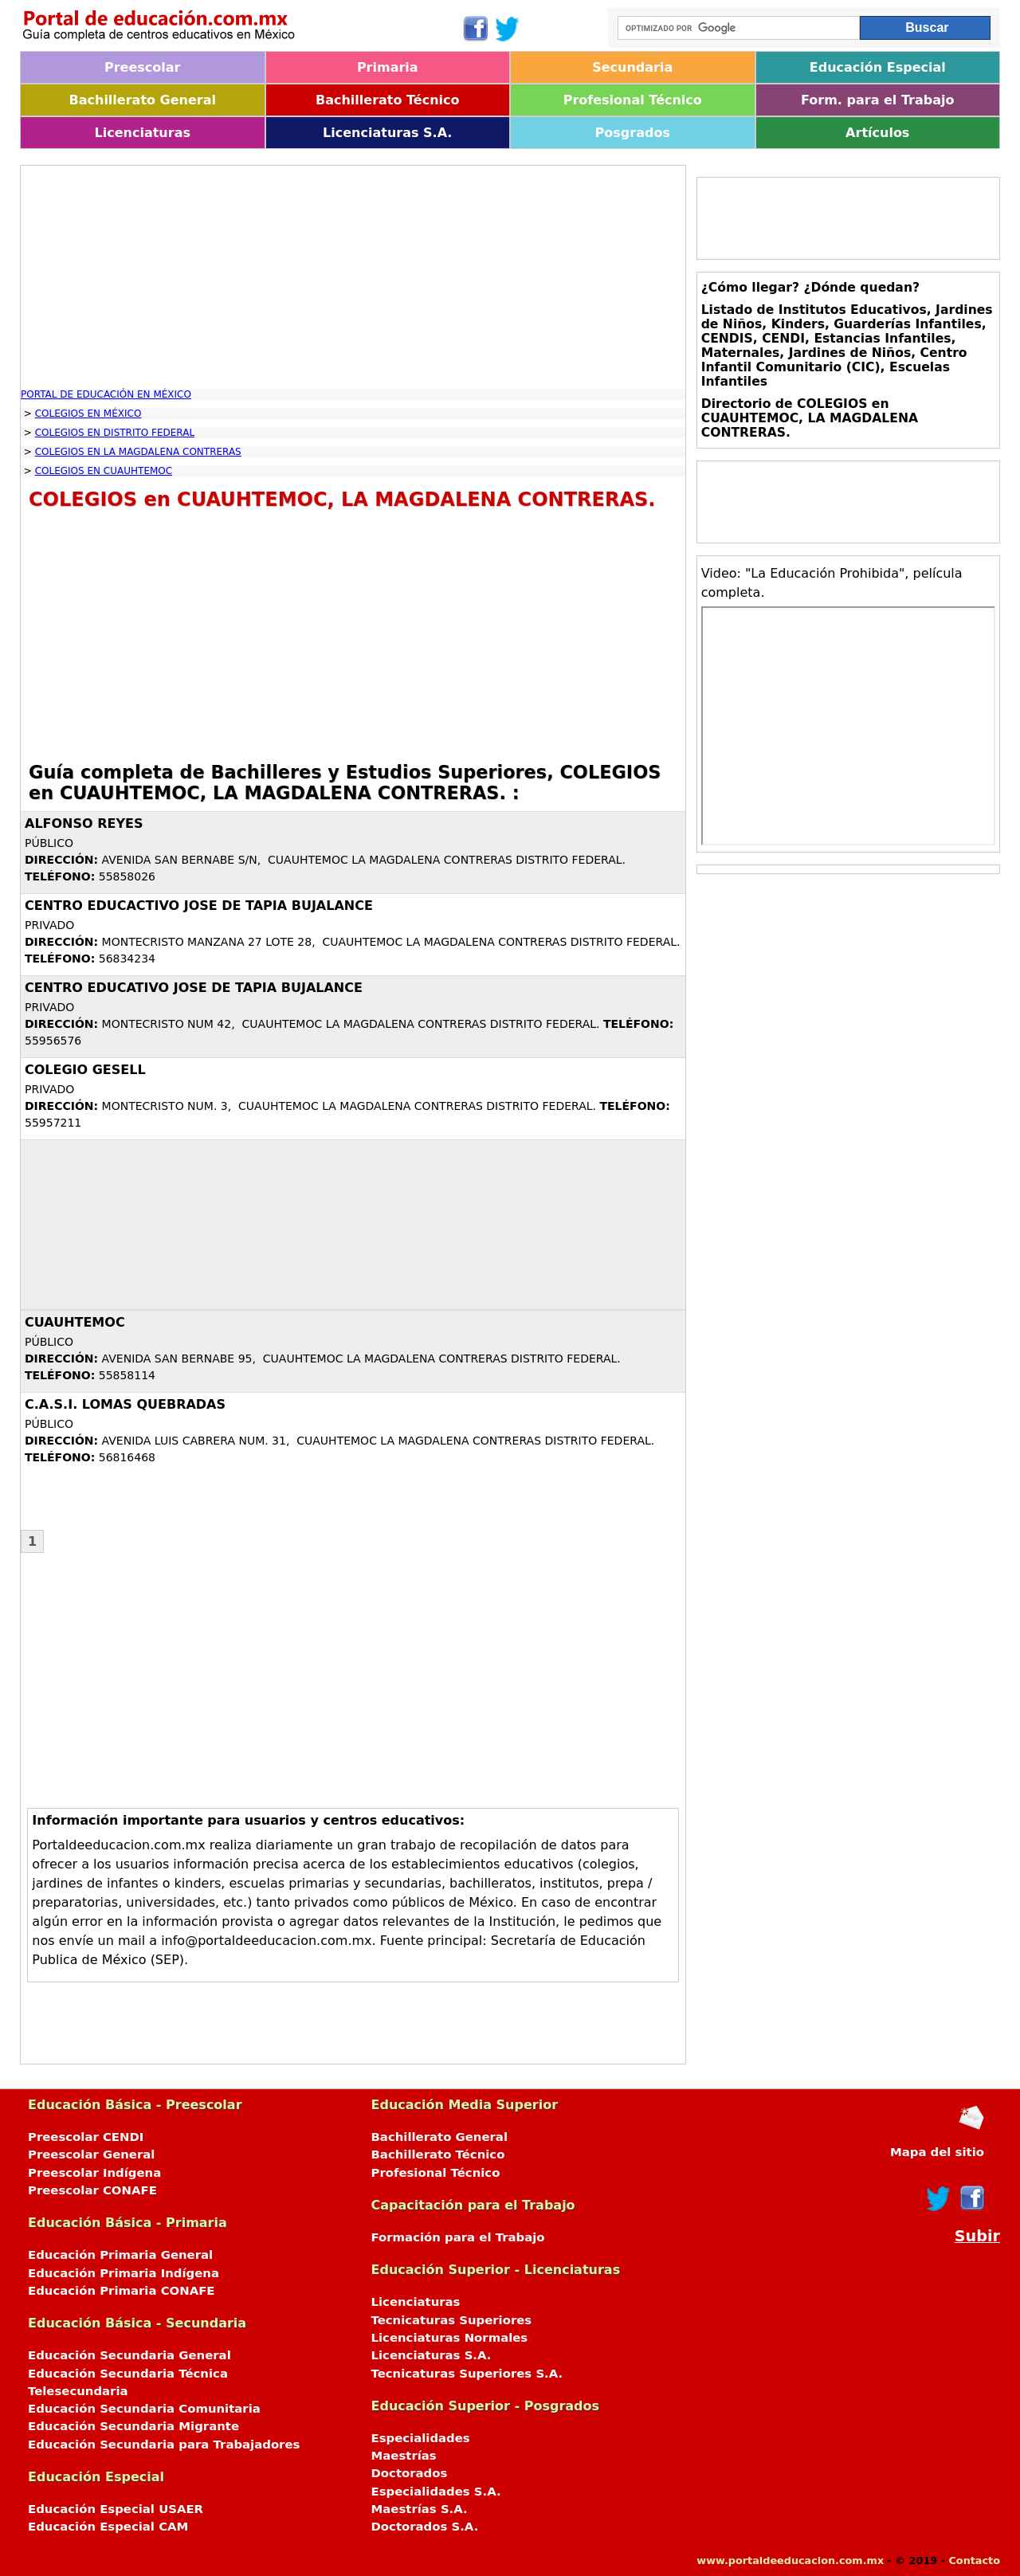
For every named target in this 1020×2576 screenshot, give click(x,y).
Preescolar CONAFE (92, 2190)
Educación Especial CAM (108, 2526)
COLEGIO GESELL (85, 1069)
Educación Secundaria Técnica (128, 2373)
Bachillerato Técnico (388, 100)
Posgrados (632, 132)
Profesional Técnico (632, 100)
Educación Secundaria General (129, 2355)
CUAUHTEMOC (75, 1322)
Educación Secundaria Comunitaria (144, 2409)
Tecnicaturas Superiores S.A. (467, 2373)
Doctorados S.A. (425, 2526)
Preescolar (142, 67)
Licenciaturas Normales (449, 2338)
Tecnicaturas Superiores (451, 2320)
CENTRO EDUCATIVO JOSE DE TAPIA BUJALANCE (194, 987)
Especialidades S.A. (436, 2491)
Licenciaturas (142, 132)
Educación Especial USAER (115, 2509)
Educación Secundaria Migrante (133, 2426)
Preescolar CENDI (85, 2137)
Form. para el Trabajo (877, 100)
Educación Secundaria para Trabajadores (164, 2444)
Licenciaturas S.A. (387, 132)
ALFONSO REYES (84, 823)
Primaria (387, 67)
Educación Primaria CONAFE (121, 2291)
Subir (977, 2236)
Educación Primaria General (120, 2255)
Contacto (974, 2560)
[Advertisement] (353, 277)
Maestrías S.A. (419, 2509)
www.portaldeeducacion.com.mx (790, 2560)
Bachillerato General (142, 100)
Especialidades (420, 2438)
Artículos (877, 132)
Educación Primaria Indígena (123, 2273)
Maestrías (404, 2456)
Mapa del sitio (937, 2152)
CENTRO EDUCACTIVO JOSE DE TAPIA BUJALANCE (199, 905)
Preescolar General (91, 2154)
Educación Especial (878, 67)
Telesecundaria (78, 2391)
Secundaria (632, 67)
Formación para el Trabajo (458, 2237)
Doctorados (409, 2473)
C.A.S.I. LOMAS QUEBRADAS (125, 1404)
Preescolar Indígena (94, 2173)
